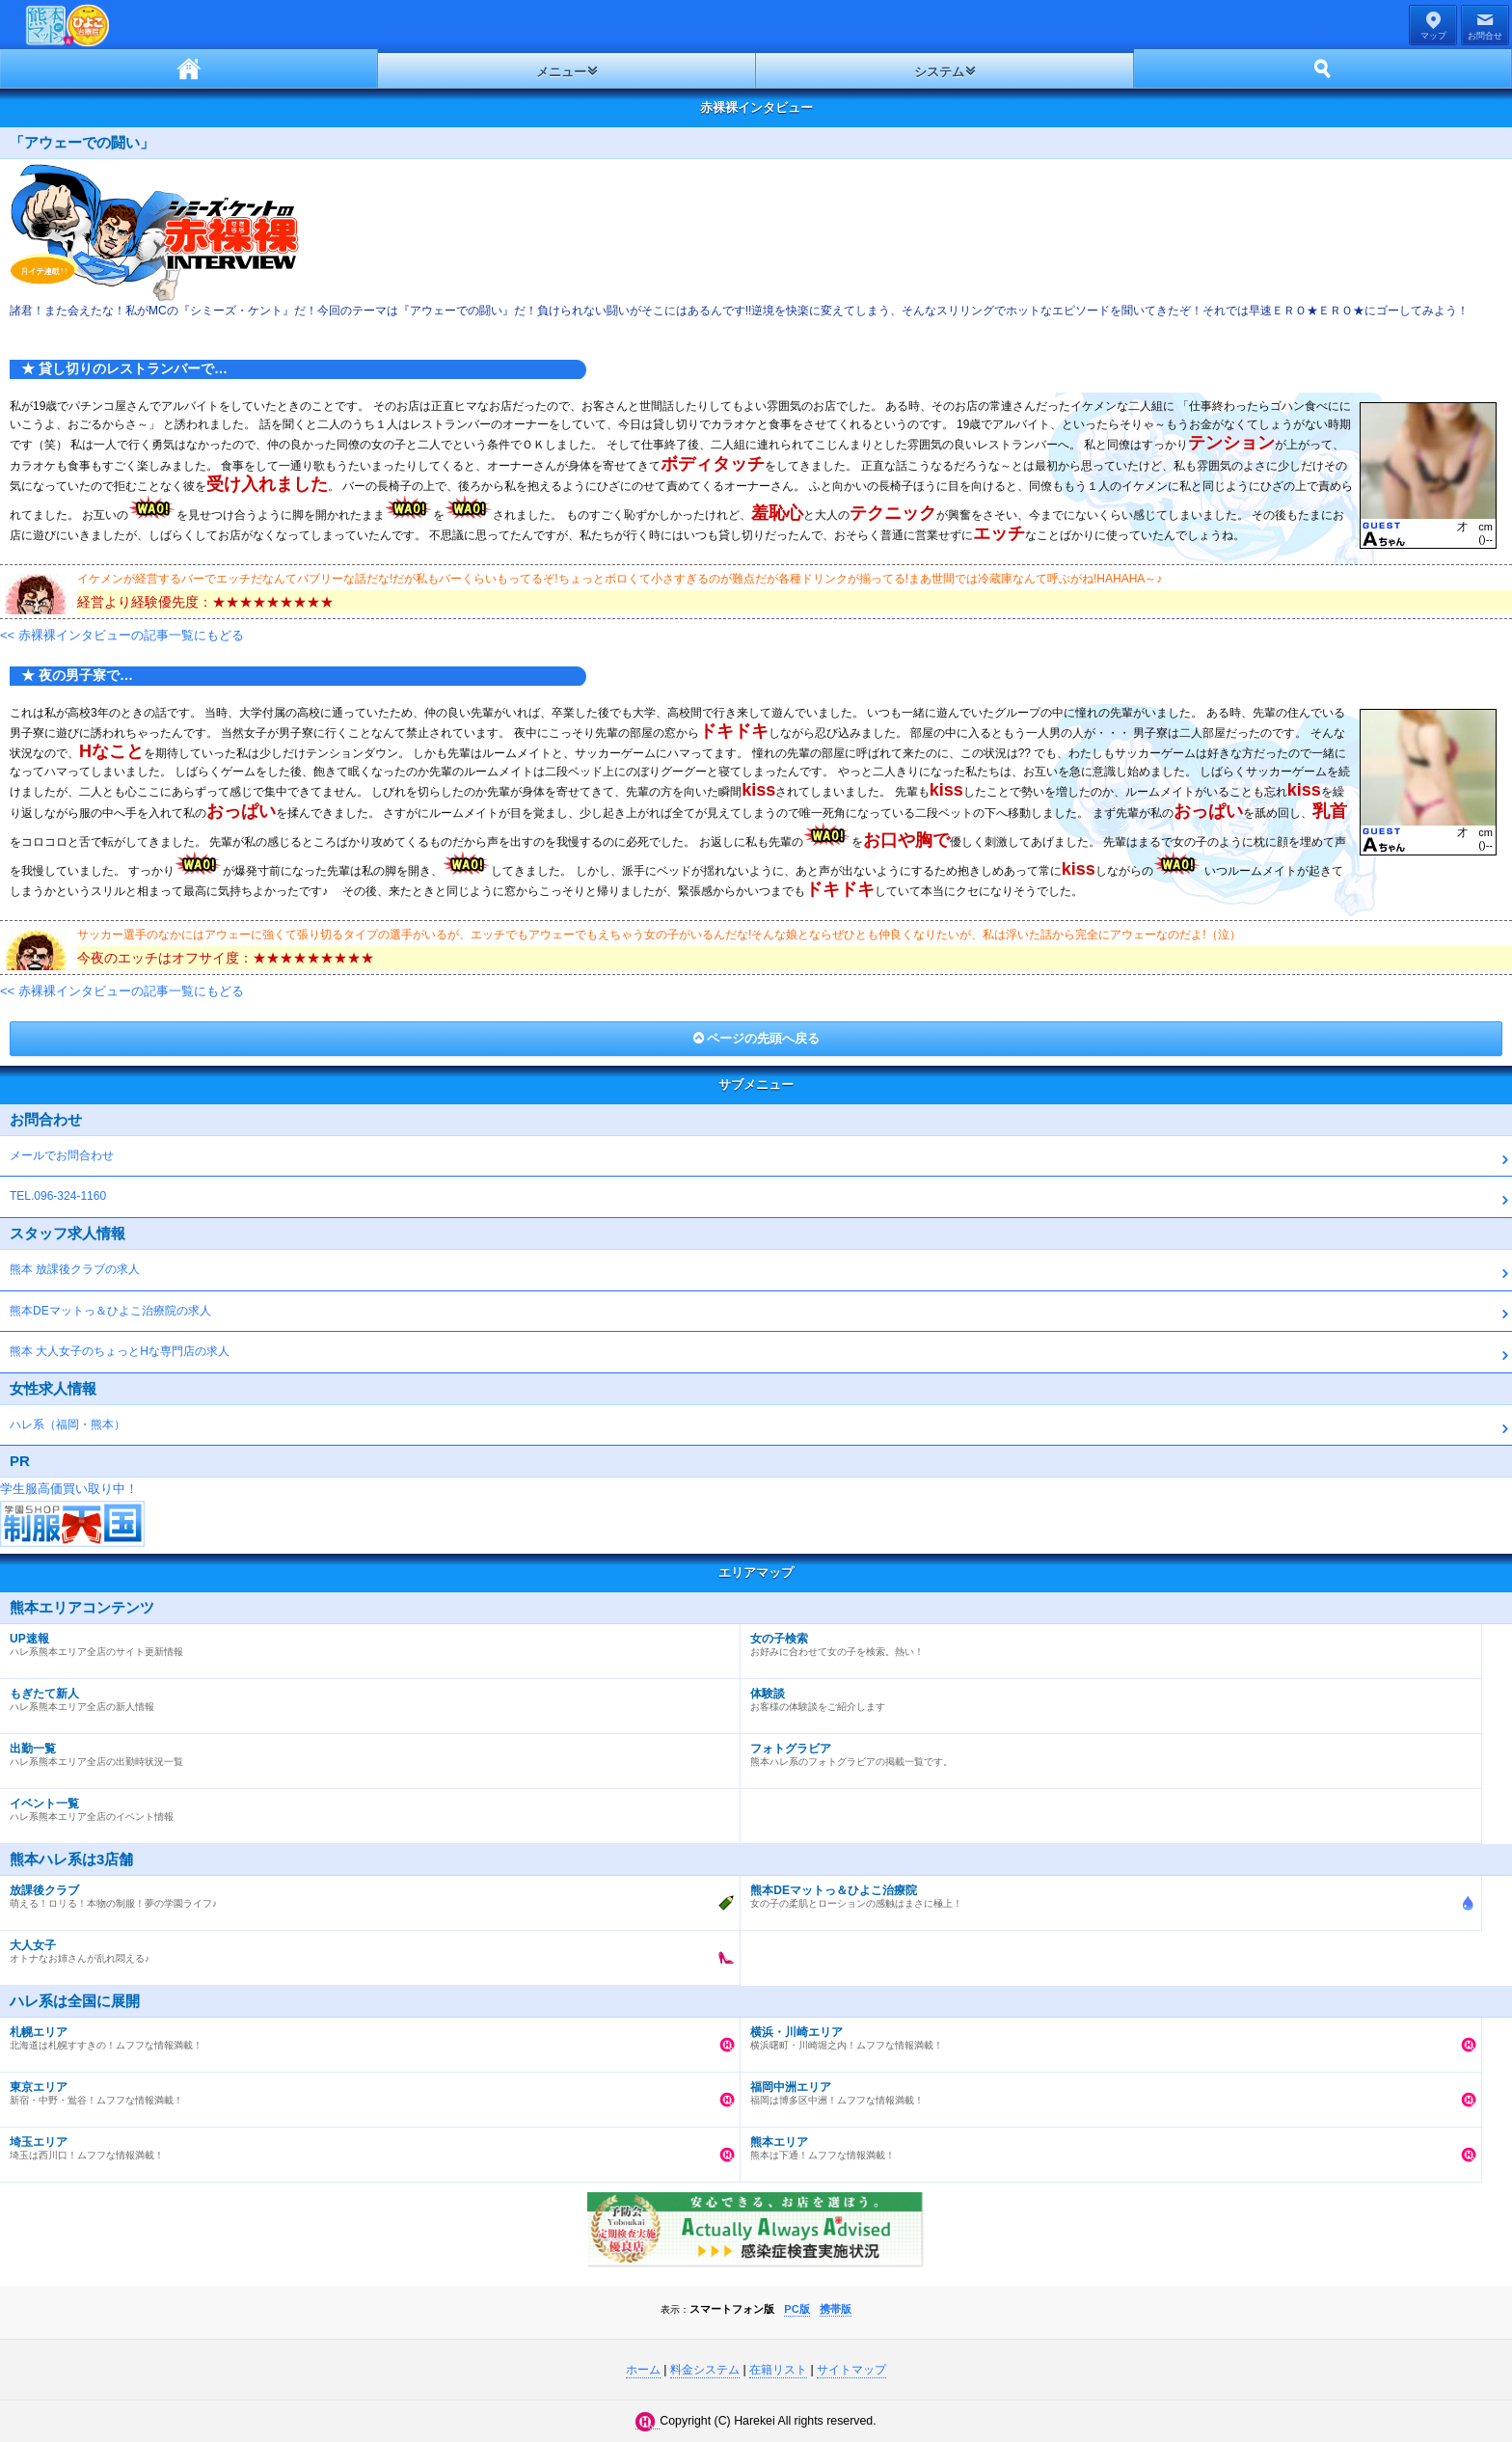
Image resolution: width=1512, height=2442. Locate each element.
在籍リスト (778, 2369)
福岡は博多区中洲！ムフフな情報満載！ (1105, 2089)
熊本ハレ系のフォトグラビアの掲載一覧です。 (1105, 1750)
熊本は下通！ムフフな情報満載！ (1105, 2144)
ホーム (189, 68)
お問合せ (1485, 36)
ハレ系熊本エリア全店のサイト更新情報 (365, 1640)
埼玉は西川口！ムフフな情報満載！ (365, 2144)
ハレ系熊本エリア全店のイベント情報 (365, 1805)
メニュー (561, 72)
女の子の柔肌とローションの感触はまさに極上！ (1105, 1892)
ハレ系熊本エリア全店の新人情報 (365, 1695)
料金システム (705, 2369)
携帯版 (835, 2309)
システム (939, 72)
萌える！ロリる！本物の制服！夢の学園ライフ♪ (365, 1892)
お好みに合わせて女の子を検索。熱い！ (1105, 1640)
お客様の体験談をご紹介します (1105, 1695)
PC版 (796, 2309)
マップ (1433, 36)
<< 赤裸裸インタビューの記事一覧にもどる (122, 635)
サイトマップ (851, 2369)
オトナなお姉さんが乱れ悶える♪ (365, 1947)
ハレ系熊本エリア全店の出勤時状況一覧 (365, 1750)
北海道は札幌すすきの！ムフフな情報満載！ (365, 2034)
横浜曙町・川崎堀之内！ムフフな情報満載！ (1105, 2034)
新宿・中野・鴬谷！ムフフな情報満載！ (365, 2089)
